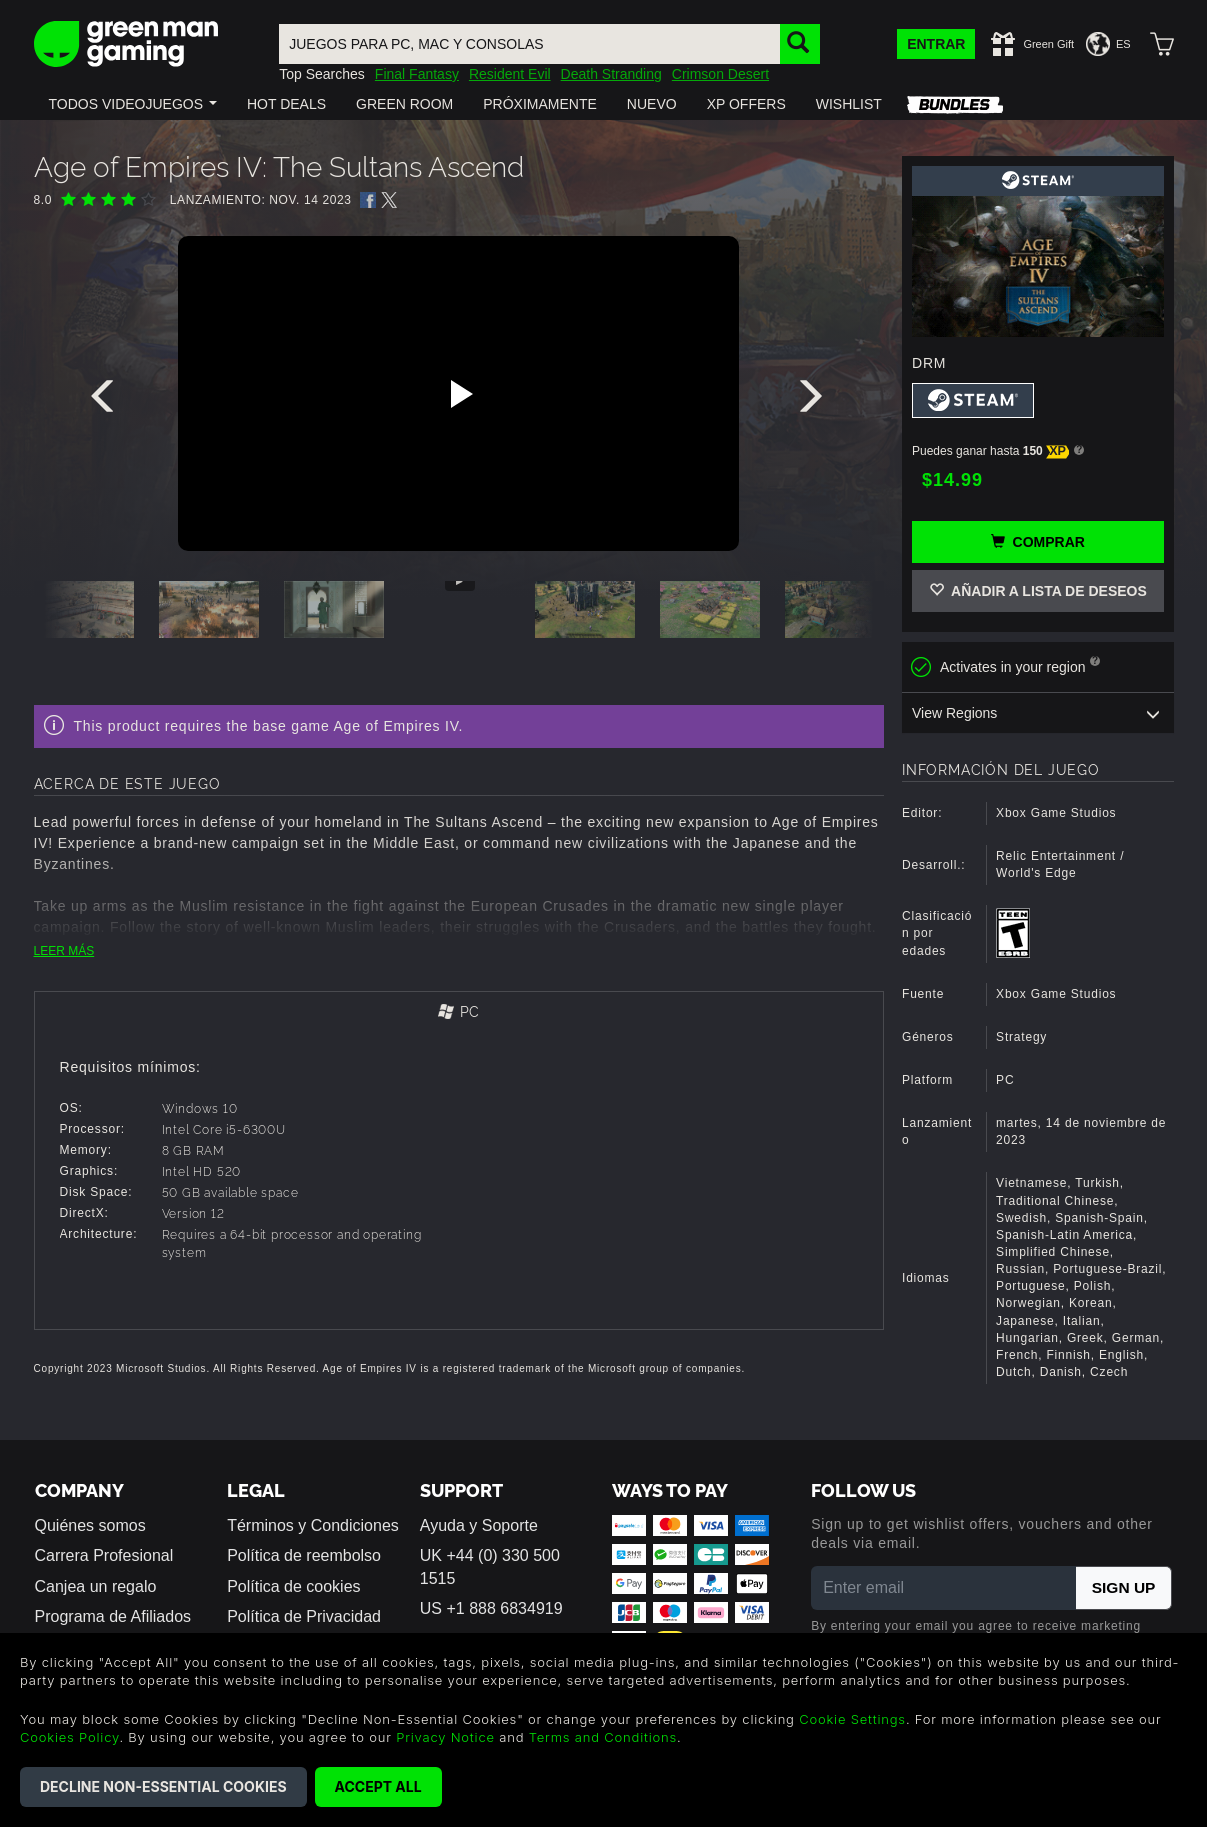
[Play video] (459, 394)
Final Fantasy (417, 74)
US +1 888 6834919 (491, 1608)
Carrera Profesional (104, 1555)
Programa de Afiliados (113, 1616)
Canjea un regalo (96, 1586)
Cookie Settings (852, 1719)
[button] (133, 104)
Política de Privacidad (304, 1616)
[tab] (459, 1013)
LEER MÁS (64, 951)
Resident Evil (510, 74)
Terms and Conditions (603, 1737)
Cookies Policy (69, 1737)
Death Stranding (611, 74)
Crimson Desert (720, 74)
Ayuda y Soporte (479, 1525)
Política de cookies (293, 1586)
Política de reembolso (304, 1555)
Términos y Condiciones (313, 1525)
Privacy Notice (445, 1737)
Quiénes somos (90, 1525)
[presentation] (106, 401)
